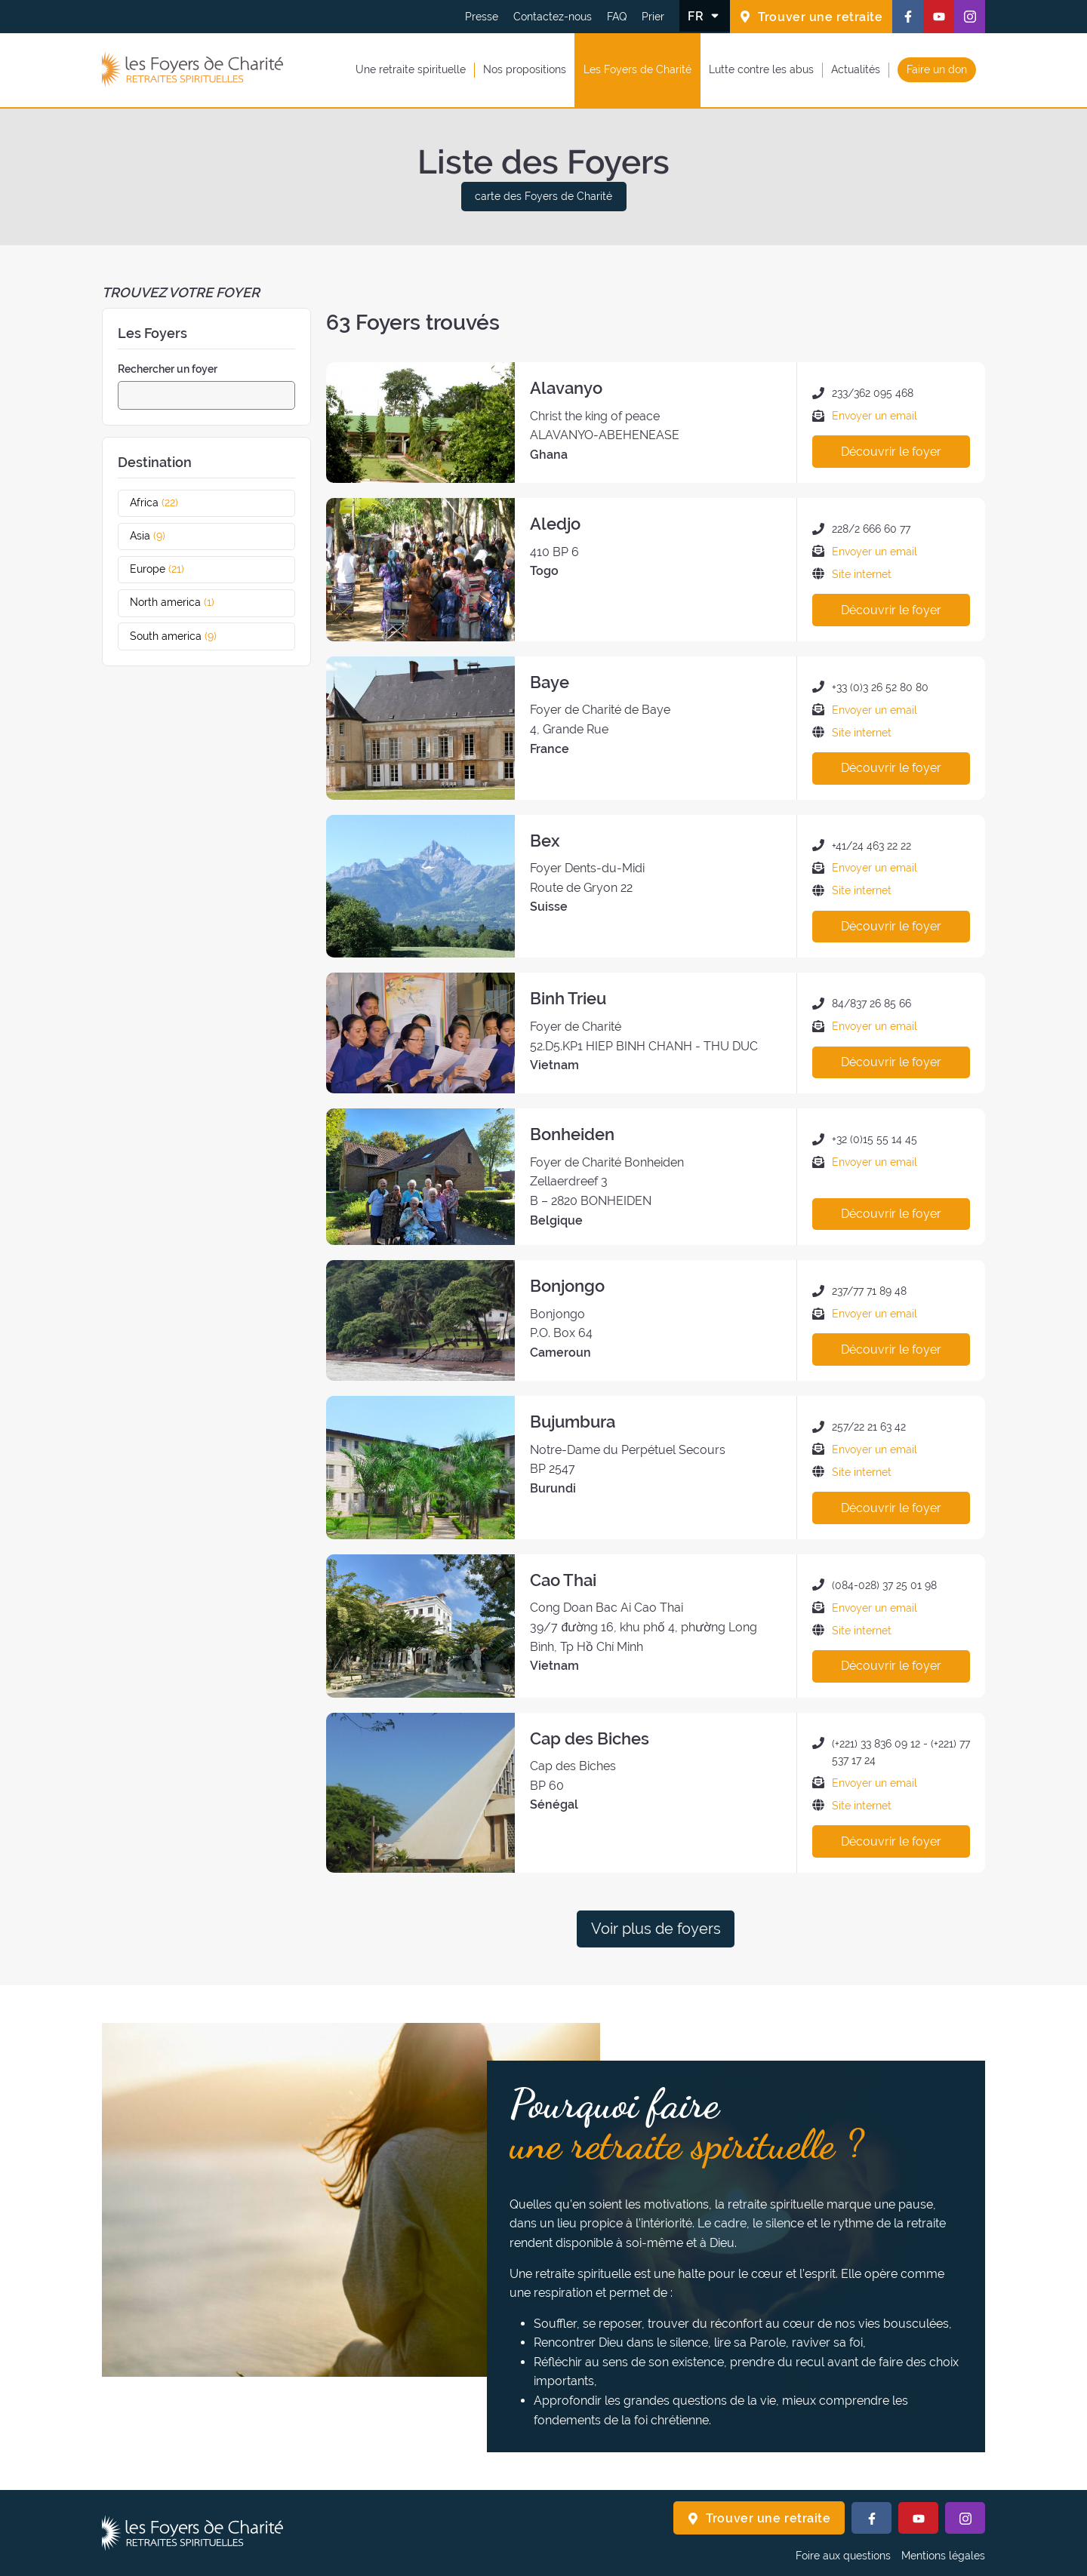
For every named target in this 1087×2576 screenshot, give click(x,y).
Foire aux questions (843, 2556)
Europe (171, 569)
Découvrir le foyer (891, 451)
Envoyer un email (874, 415)
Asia (161, 536)
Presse (481, 17)
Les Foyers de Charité (637, 69)
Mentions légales (943, 2556)
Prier (653, 17)
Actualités (855, 69)
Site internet (861, 574)
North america (186, 602)
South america (187, 636)
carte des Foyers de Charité (543, 196)
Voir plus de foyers (656, 1929)
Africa (168, 502)
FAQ (617, 17)
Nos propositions (524, 69)
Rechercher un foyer (167, 369)
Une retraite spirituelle (411, 69)
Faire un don (937, 69)
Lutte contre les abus (761, 69)
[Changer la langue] (704, 16)
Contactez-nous (552, 17)
